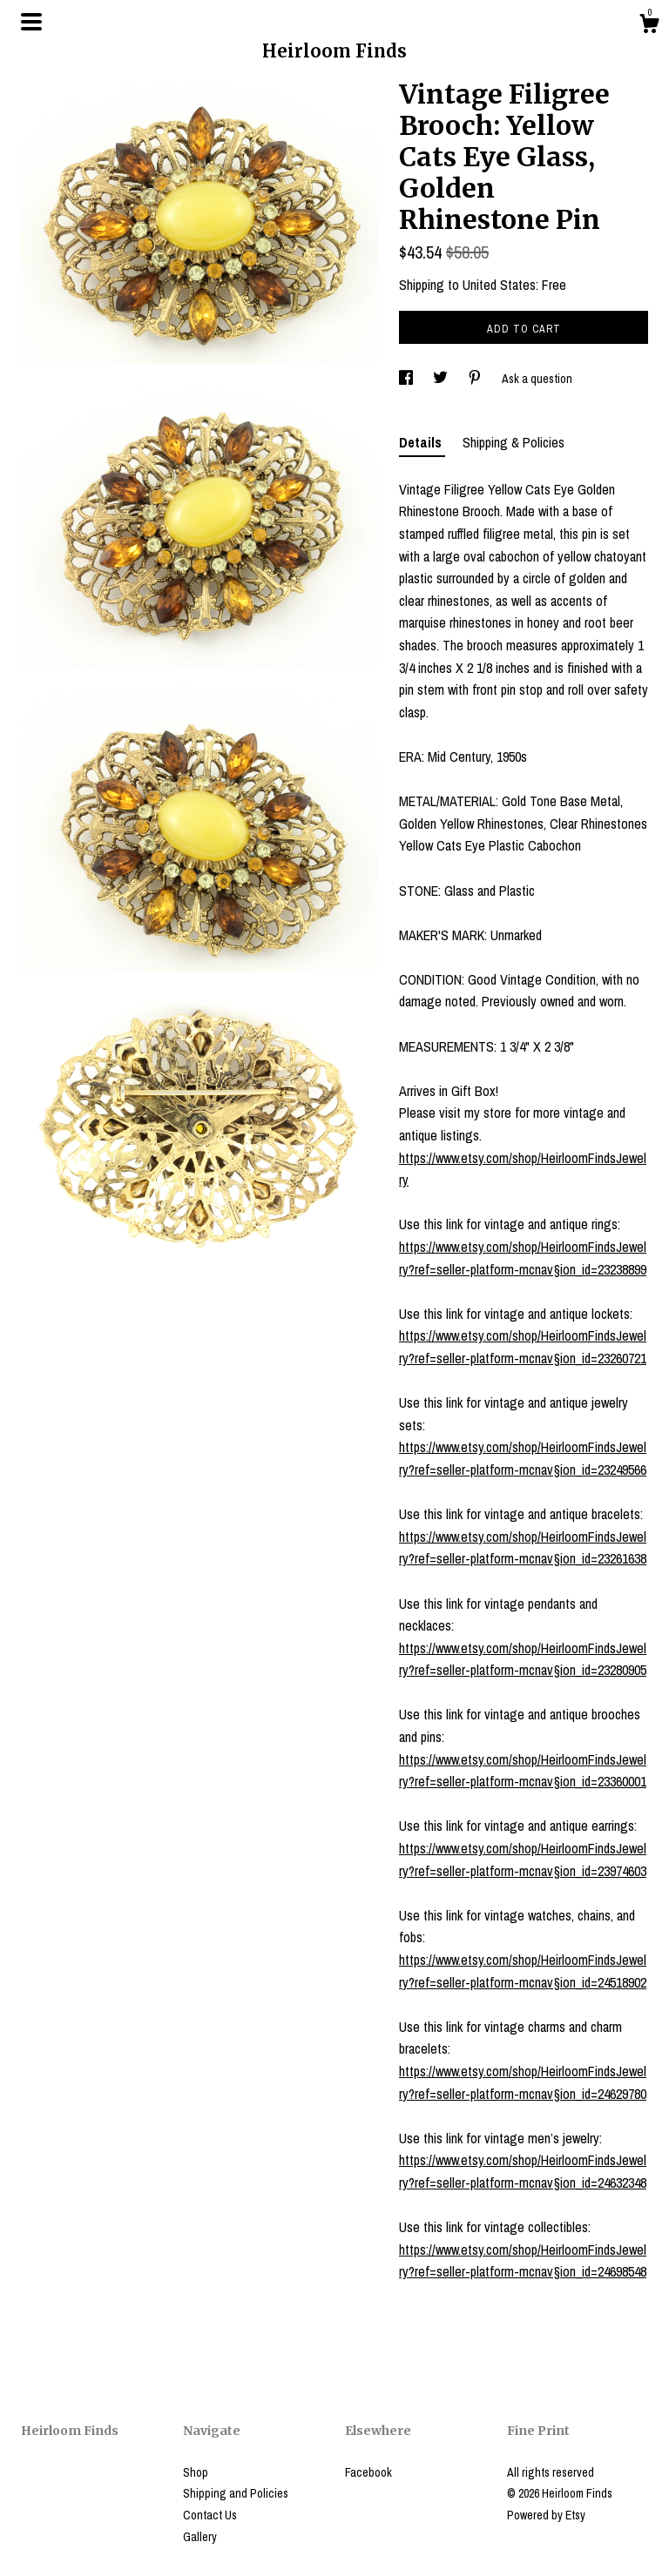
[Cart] (649, 26)
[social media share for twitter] (441, 379)
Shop (195, 2472)
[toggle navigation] (31, 21)
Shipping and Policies (235, 2493)
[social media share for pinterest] (476, 379)
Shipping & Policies (513, 442)
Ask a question (537, 379)
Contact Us (210, 2515)
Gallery (200, 2537)
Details (422, 442)
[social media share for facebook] (407, 379)
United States (499, 284)
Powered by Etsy (546, 2515)
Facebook (368, 2472)
